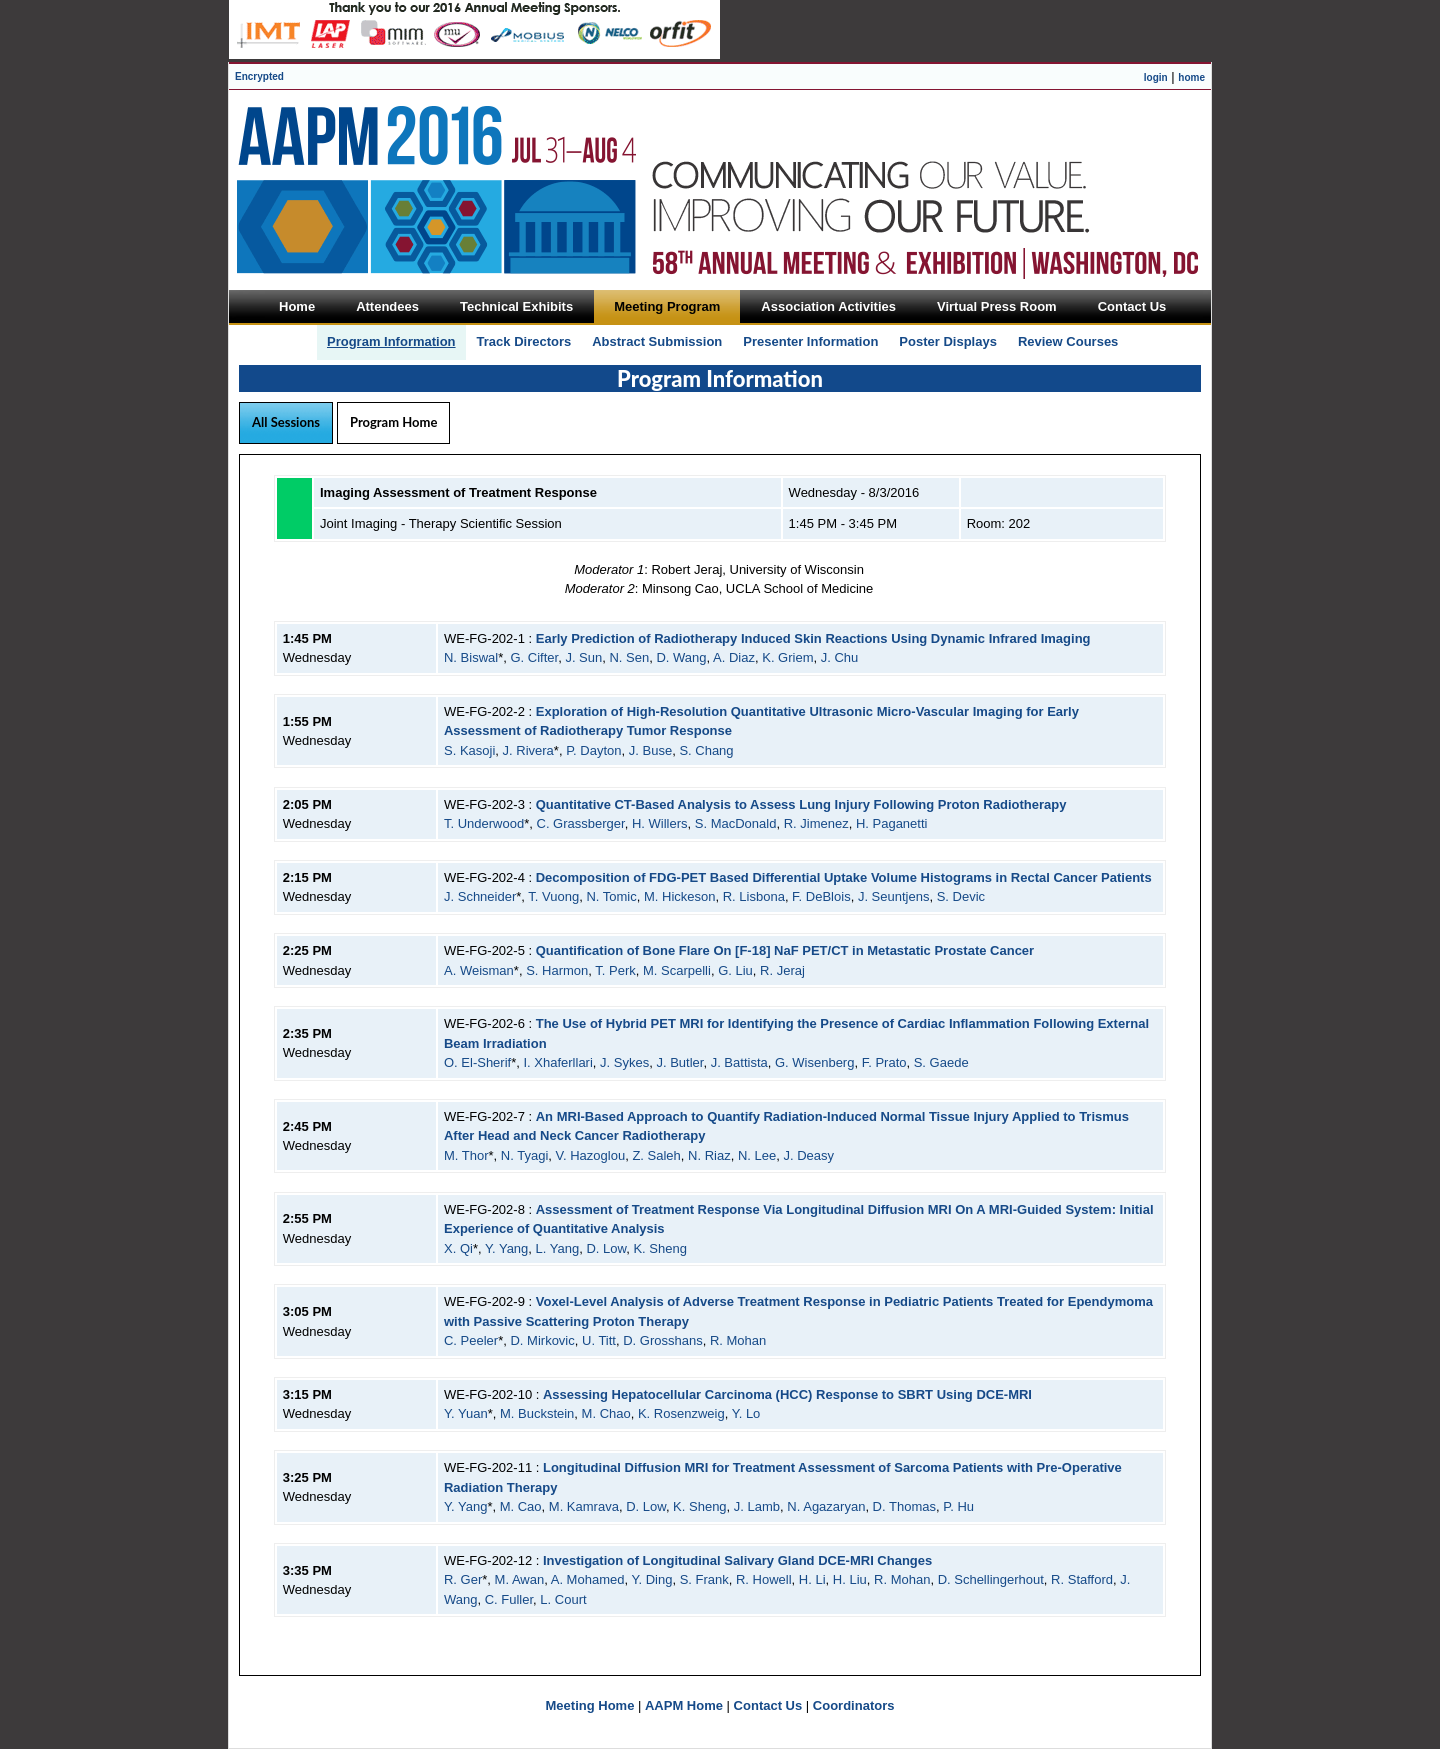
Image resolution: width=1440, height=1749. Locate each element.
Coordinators (854, 1705)
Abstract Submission (657, 341)
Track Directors (524, 341)
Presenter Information (810, 341)
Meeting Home (590, 1705)
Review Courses (1068, 341)
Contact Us (768, 1705)
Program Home (393, 422)
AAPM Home (684, 1705)
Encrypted (259, 76)
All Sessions (286, 422)
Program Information (391, 341)
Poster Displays (948, 341)
